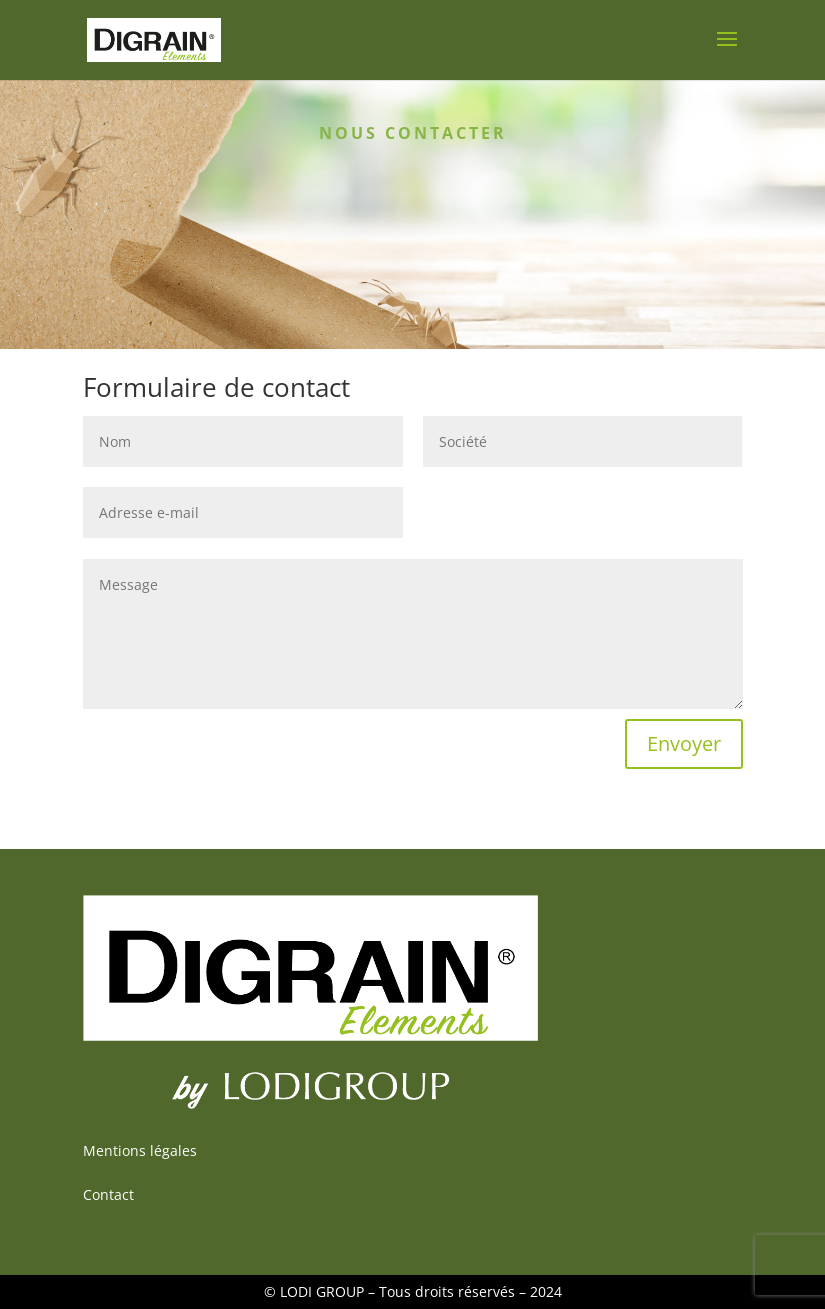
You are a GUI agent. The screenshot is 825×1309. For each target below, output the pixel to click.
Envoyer (684, 743)
